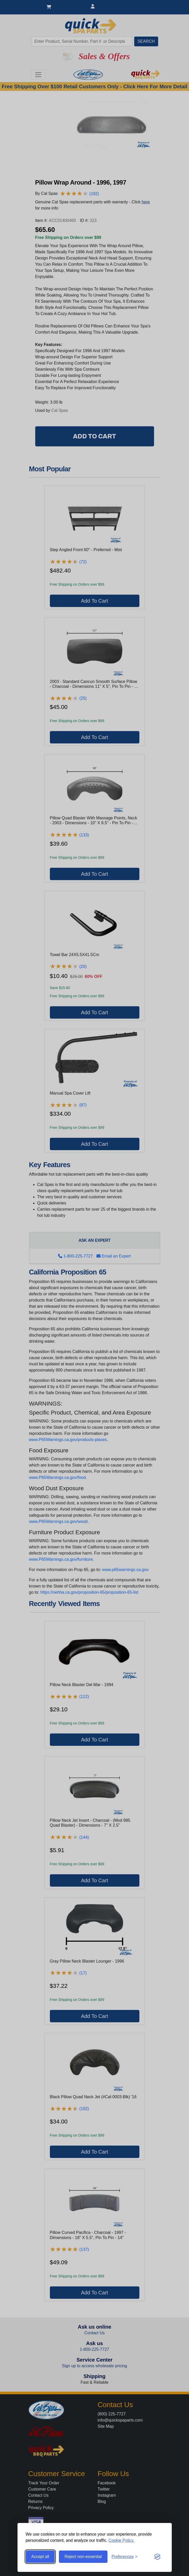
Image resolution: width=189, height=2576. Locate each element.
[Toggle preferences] (125, 2557)
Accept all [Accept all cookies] (40, 2556)
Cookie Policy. (121, 2540)
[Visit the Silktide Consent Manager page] (157, 2557)
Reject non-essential (83, 2556)
